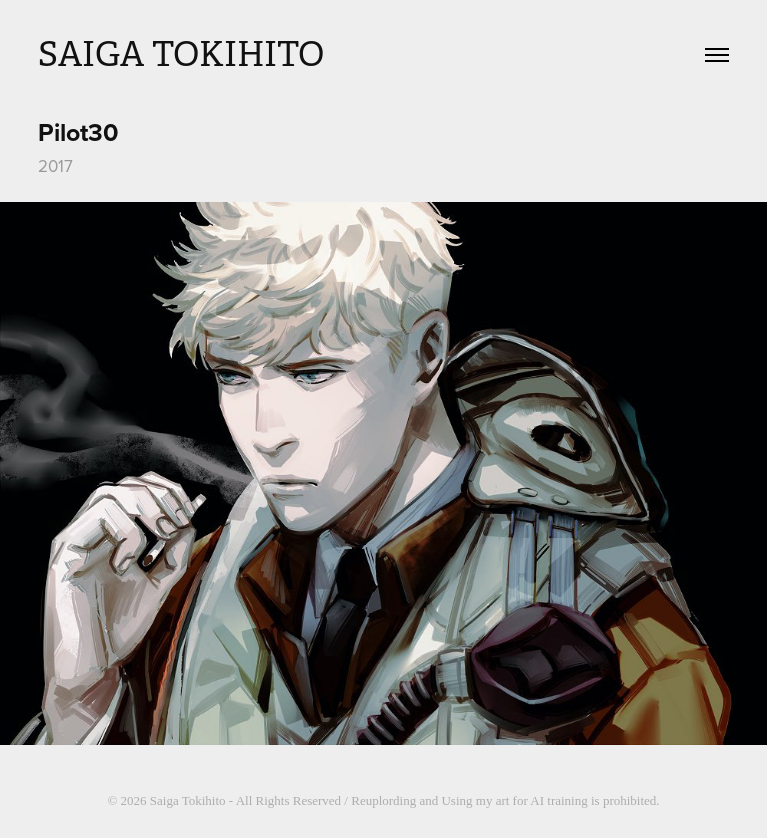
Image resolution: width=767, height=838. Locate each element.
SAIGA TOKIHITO (181, 54)
